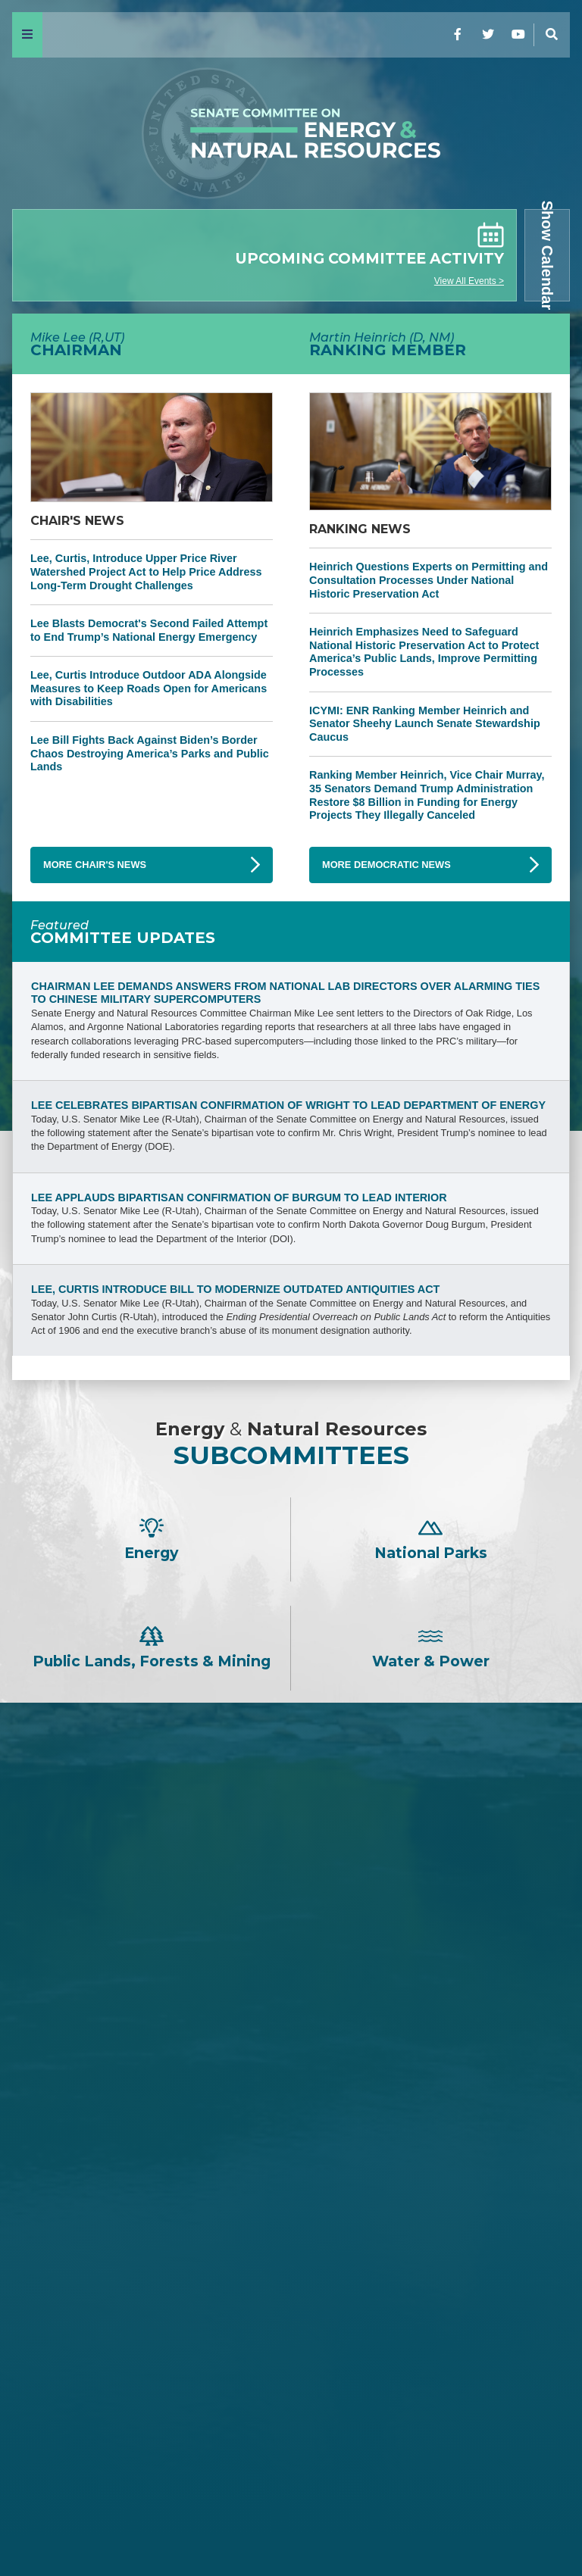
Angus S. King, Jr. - (291, 2349)
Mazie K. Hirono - (291, 2324)
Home (38, 2524)
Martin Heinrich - (291, 2234)
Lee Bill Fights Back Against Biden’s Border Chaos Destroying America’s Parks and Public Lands (149, 753)
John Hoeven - (291, 2078)
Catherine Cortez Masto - (291, 2374)
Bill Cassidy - (290, 2003)
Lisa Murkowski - (290, 2053)
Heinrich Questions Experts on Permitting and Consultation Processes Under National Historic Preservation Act (428, 579)
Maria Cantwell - (291, 2299)
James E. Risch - (291, 1876)
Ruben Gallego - (290, 2450)
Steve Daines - (291, 1901)
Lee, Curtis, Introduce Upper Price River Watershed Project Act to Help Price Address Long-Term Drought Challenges (145, 571)
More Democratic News (386, 864)
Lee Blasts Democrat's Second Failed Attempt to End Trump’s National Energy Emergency (149, 630)
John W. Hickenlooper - (291, 2399)
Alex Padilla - (291, 2425)
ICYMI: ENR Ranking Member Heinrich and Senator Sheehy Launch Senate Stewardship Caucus (424, 723)
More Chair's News (94, 864)
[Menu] (27, 35)
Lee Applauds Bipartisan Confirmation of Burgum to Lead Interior (239, 1197)
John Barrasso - (291, 1850)
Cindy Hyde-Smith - (290, 2028)
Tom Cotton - (291, 1926)
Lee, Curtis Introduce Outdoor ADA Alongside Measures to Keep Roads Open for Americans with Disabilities (148, 688)
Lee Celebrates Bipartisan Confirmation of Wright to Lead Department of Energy (288, 1105)
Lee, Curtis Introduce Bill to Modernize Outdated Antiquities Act (235, 1289)
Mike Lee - (291, 1811)
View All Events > (469, 281)
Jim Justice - (291, 1952)
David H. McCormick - (291, 1977)
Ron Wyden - (290, 2273)
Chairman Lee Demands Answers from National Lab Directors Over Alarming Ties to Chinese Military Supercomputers (285, 993)
